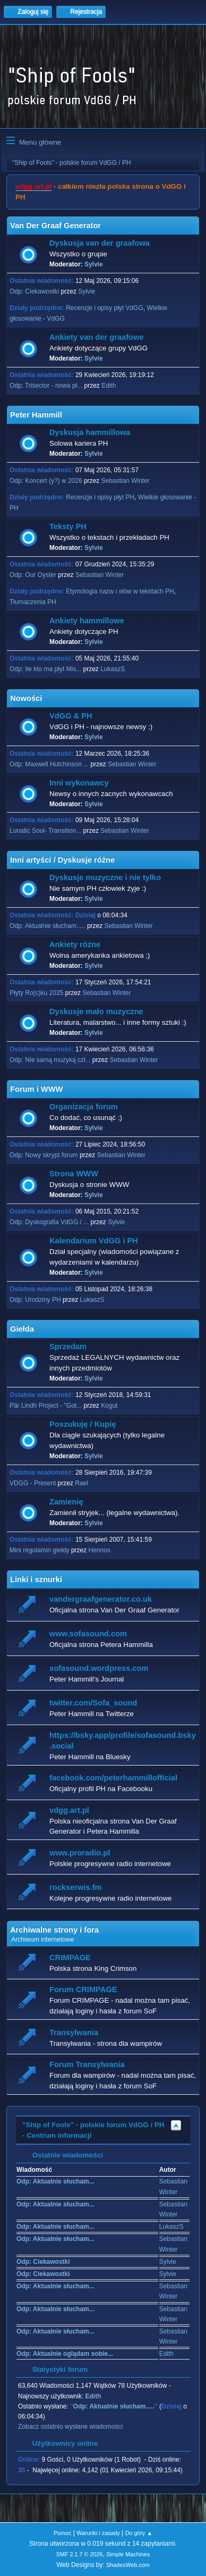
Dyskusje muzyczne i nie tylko (105, 877)
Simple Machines (128, 2554)
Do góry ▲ (138, 2533)
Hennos (99, 1550)
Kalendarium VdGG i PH (93, 1240)
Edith (108, 385)
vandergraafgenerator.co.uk (100, 1599)
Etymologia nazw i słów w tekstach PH (120, 591)
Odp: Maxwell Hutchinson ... (49, 764)
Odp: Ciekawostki (34, 291)
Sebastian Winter (125, 480)
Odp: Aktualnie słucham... (55, 2181)
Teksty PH (68, 526)
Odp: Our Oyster (34, 575)
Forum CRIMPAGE (83, 1989)
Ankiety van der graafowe (96, 337)
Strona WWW (73, 1173)
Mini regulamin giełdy (40, 1550)
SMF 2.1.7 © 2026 (79, 2554)
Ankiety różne (74, 944)
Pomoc (63, 2533)
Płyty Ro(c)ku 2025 (36, 993)
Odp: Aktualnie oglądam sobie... (64, 2353)
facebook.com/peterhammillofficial (113, 1778)
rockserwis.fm (75, 1887)
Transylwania (73, 2032)
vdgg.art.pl (33, 186)
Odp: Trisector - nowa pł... (46, 385)
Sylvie (93, 264)
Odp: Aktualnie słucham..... (47, 926)
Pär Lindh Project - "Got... (46, 1405)
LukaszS (112, 669)
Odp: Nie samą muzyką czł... (50, 1060)
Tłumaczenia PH (33, 602)
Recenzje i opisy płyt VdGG (104, 308)
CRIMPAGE (70, 1957)
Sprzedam (68, 1346)
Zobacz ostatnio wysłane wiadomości (70, 2426)
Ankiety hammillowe (86, 620)
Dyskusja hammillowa (89, 432)
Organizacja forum (83, 1106)
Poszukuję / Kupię (82, 1424)
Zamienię (66, 1502)
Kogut (109, 1405)
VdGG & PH (70, 716)
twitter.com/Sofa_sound (93, 1703)
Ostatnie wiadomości (62, 2155)
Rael (81, 1483)
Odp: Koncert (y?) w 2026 (46, 480)
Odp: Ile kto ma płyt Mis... (45, 669)
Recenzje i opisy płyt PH (100, 497)
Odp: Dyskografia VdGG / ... (49, 1222)
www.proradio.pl (79, 1853)
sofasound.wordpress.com (99, 1668)
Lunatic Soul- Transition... (45, 830)
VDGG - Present (33, 1483)
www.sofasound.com (88, 1633)
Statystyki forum (55, 2369)
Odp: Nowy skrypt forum (44, 1155)
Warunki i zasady (98, 2533)
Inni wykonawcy (79, 783)
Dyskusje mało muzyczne (96, 1011)
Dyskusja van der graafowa (99, 243)
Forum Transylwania (87, 2064)
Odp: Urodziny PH (35, 1299)
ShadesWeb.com (128, 2565)
